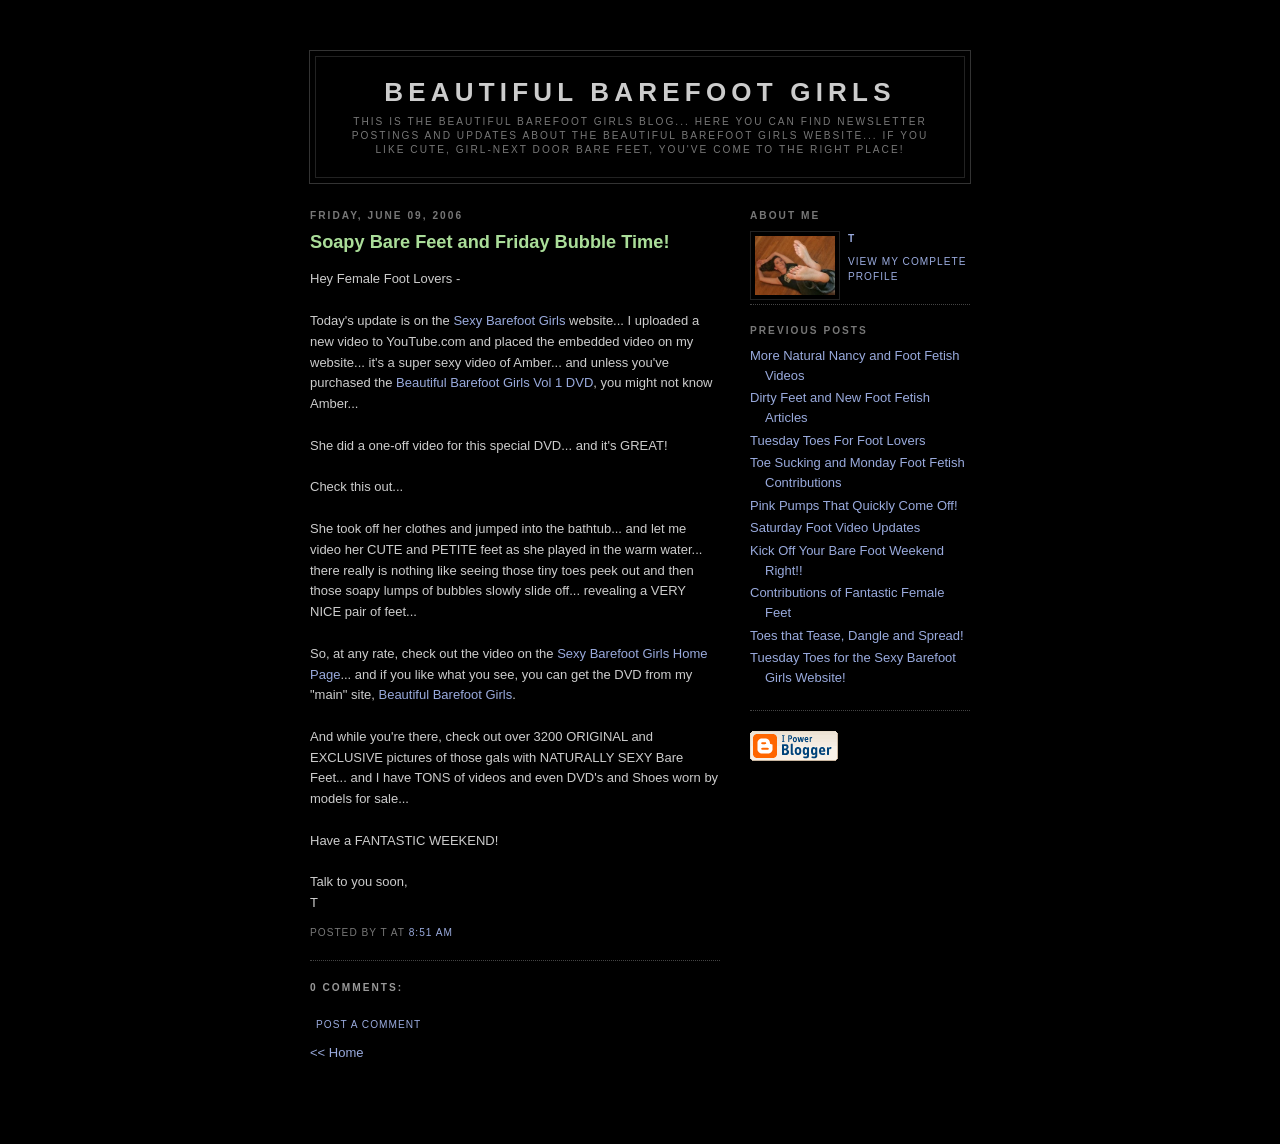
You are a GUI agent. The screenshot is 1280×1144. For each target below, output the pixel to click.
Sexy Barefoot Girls (509, 320)
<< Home (336, 1052)
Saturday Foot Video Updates (835, 527)
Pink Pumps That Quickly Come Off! (854, 505)
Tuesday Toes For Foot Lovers (838, 440)
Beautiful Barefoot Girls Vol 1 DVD (494, 382)
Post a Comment (368, 1024)
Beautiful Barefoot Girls (639, 92)
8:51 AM (431, 932)
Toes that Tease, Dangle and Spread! (857, 635)
